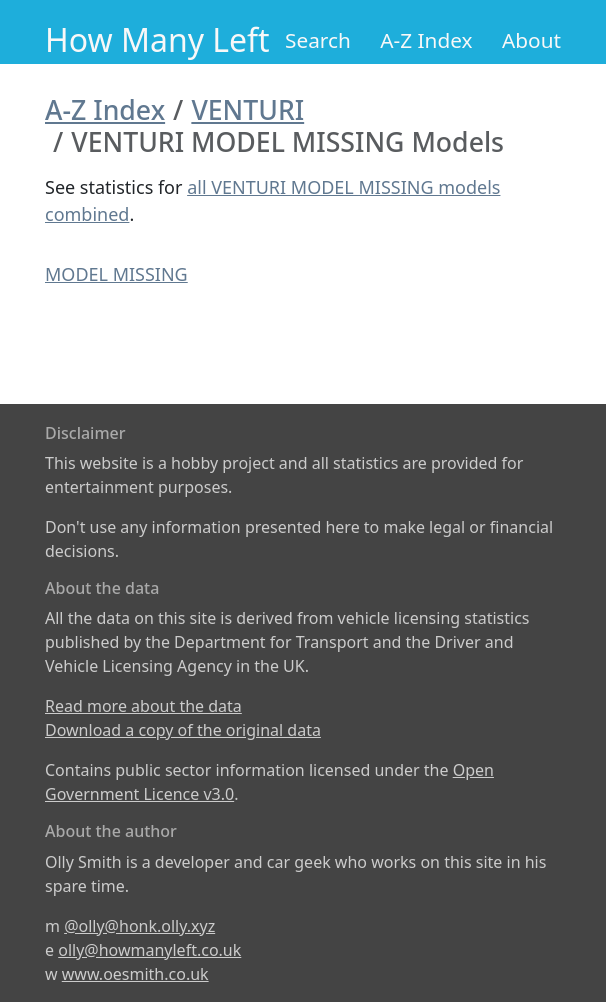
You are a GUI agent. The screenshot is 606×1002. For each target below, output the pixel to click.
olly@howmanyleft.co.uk (149, 950)
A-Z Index (426, 40)
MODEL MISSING (116, 274)
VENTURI (247, 110)
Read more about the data (143, 706)
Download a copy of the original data (183, 730)
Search (318, 40)
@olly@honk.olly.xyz (139, 926)
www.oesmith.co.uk (135, 974)
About (531, 40)
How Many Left (157, 39)
